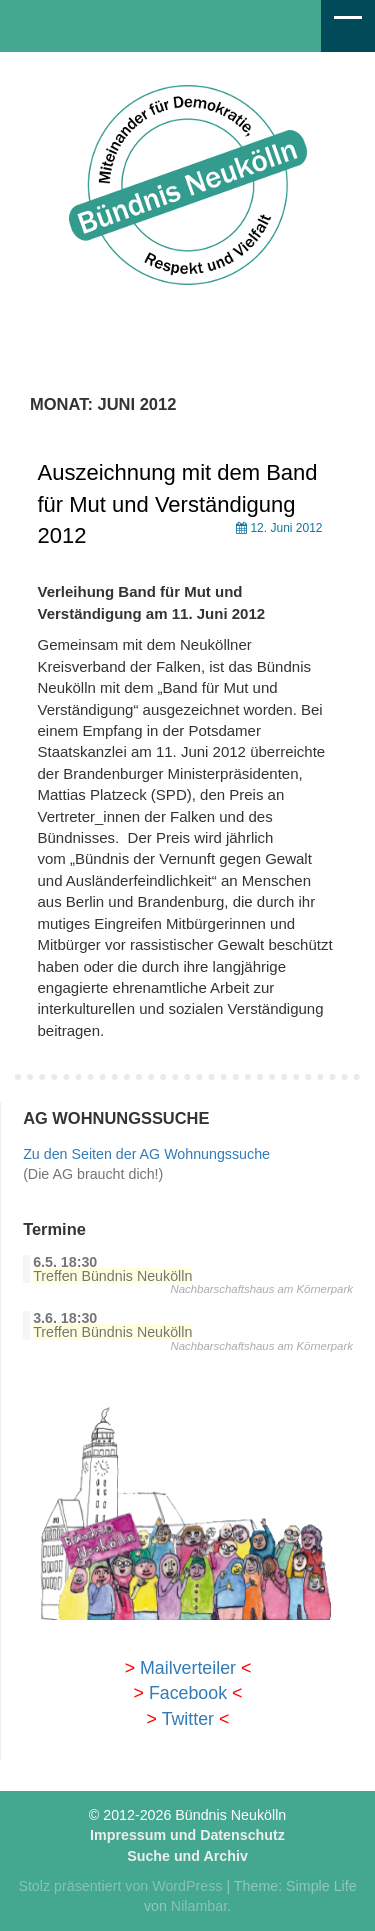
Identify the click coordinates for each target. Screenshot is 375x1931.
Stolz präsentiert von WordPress (120, 1886)
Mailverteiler (188, 1668)
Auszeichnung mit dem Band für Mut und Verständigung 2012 (178, 504)
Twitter (188, 1719)
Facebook (188, 1693)
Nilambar (199, 1906)
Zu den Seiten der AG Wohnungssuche (146, 1154)
